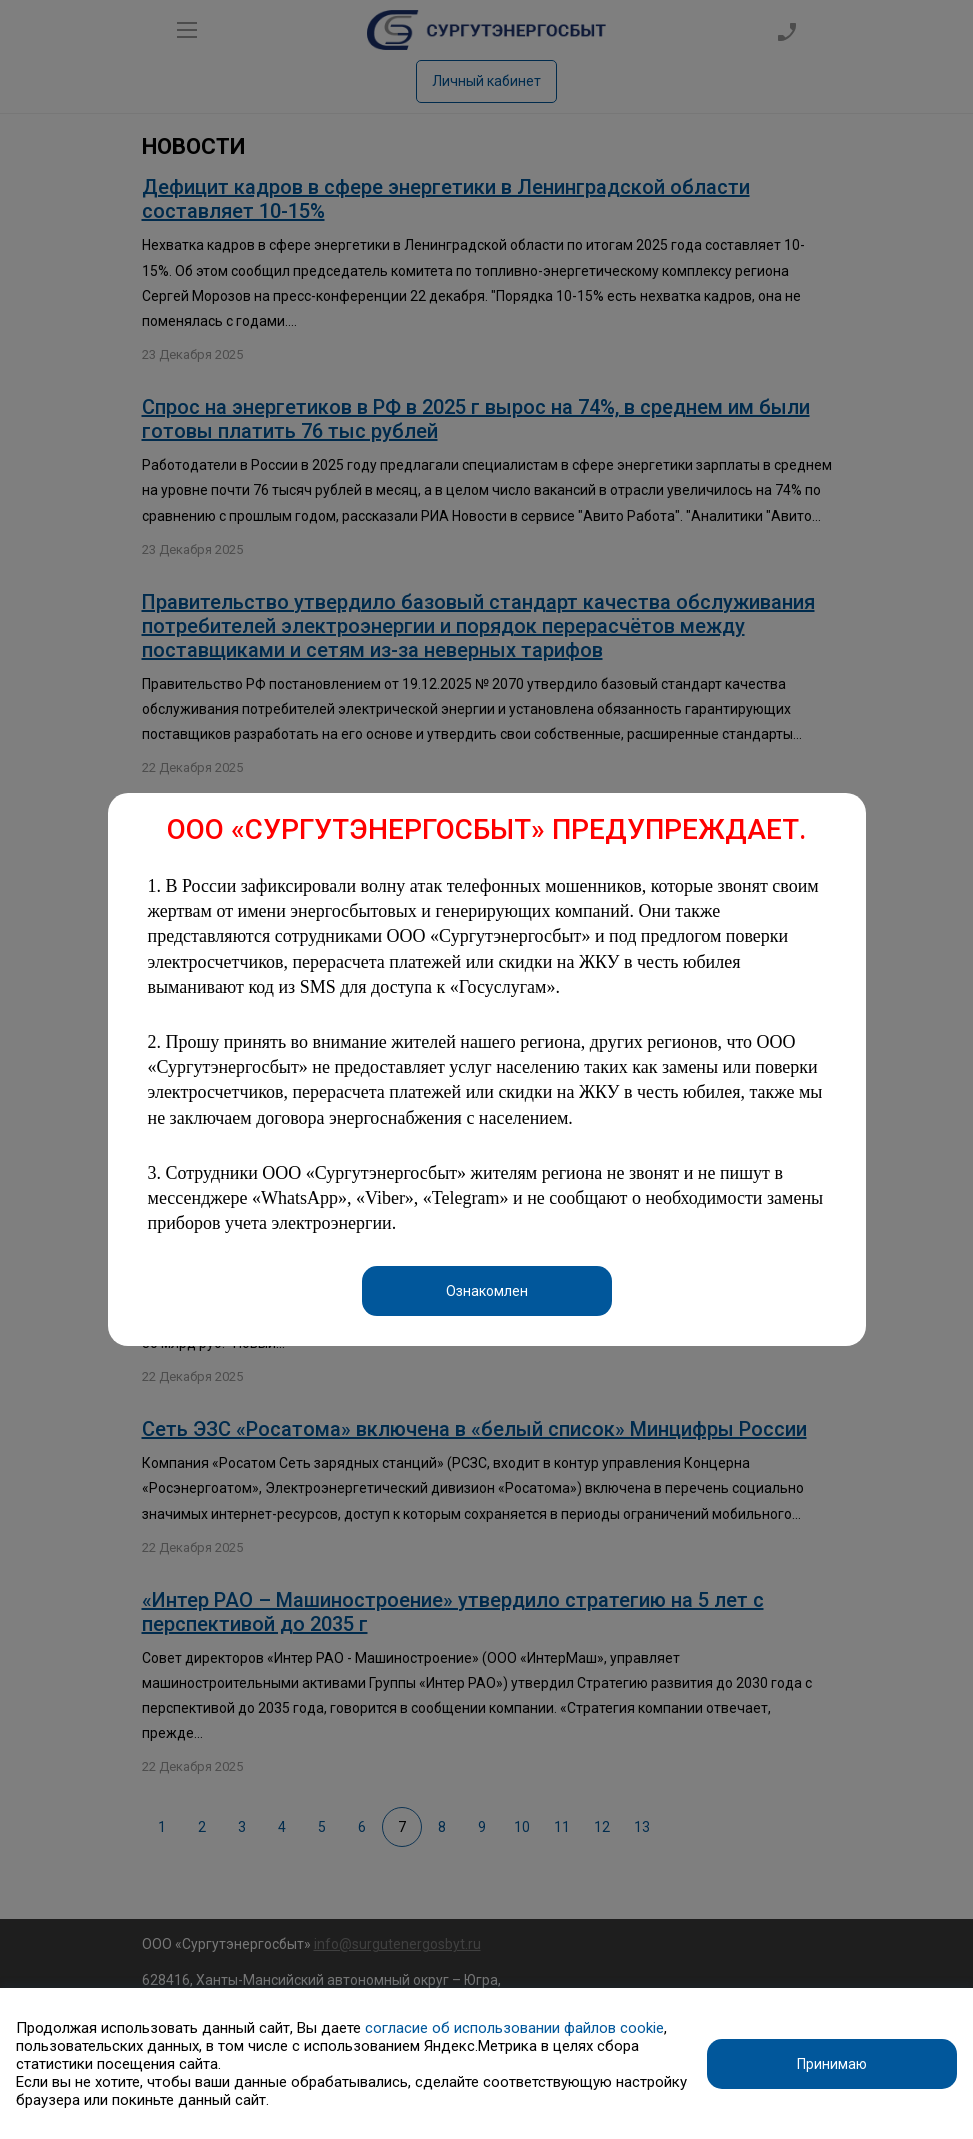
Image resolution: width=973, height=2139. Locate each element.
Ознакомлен (487, 1291)
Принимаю (832, 2064)
